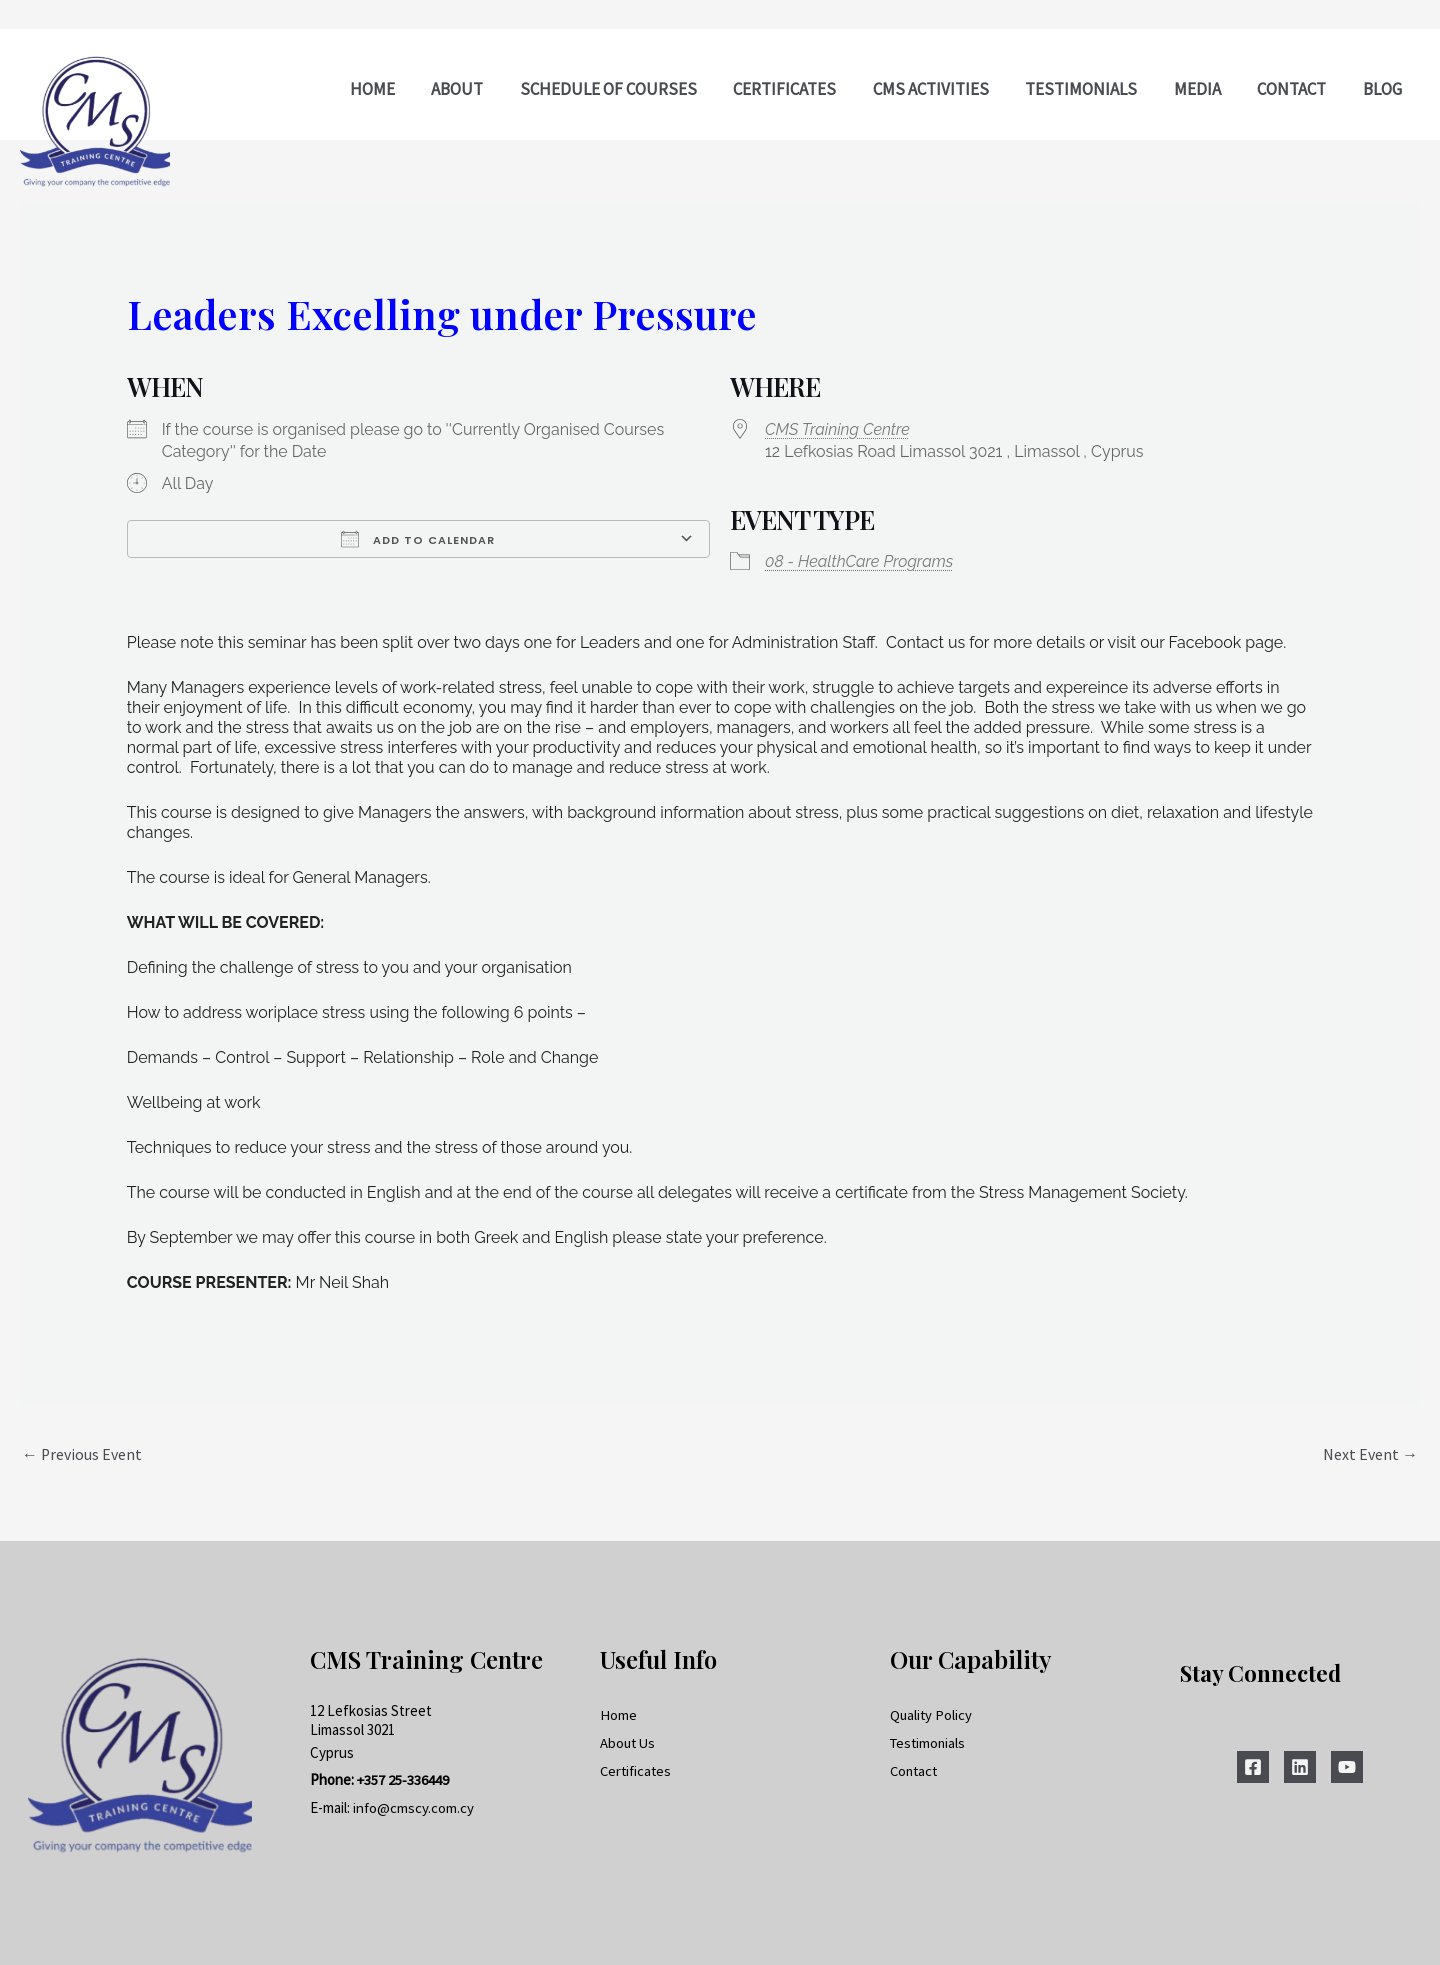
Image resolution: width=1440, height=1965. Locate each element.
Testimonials (929, 1742)
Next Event (1370, 1455)
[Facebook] (1253, 1768)
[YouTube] (1347, 1768)
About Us (629, 1742)
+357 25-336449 (403, 1780)
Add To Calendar (418, 539)
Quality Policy (932, 1714)
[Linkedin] (1300, 1768)
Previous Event (82, 1455)
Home (618, 1714)
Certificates (637, 1770)
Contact (915, 1770)
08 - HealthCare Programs (859, 561)
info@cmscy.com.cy (414, 1808)
